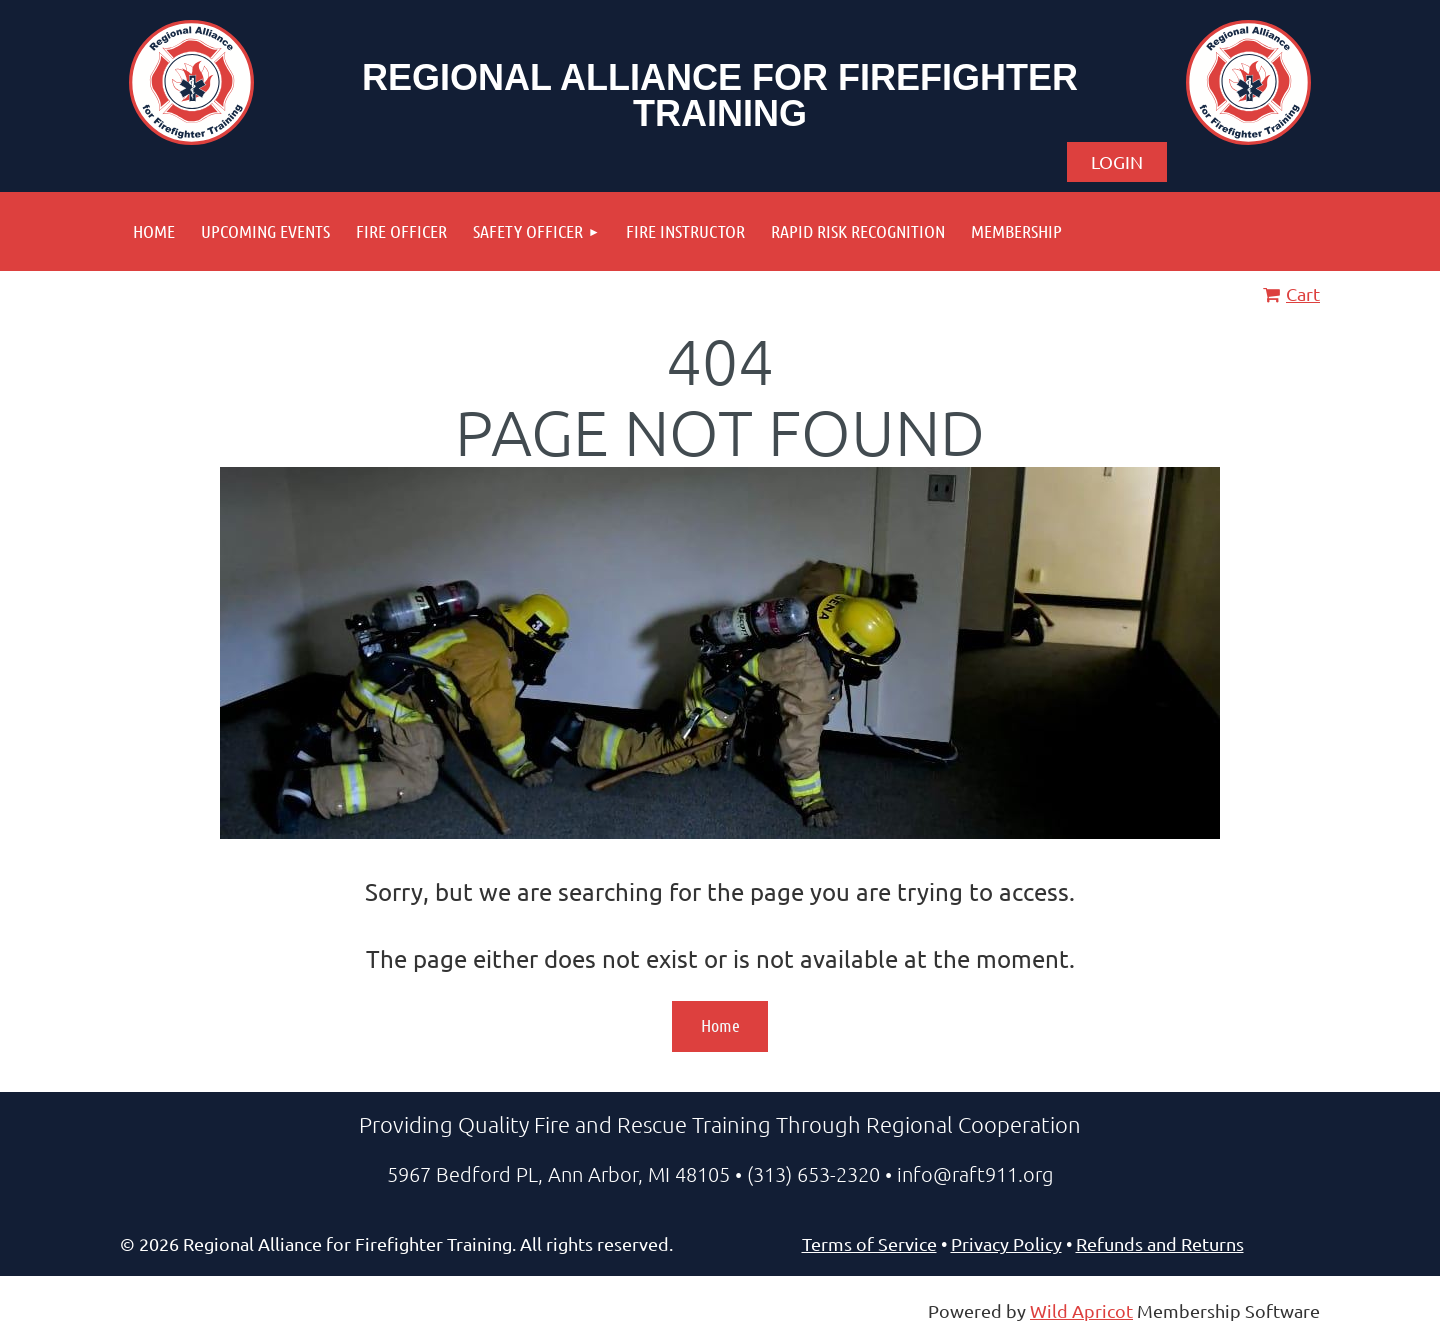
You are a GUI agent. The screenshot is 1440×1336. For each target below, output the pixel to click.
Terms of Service (869, 1243)
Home (720, 1025)
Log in (1117, 162)
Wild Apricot (1081, 1310)
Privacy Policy (1006, 1243)
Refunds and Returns (1160, 1243)
